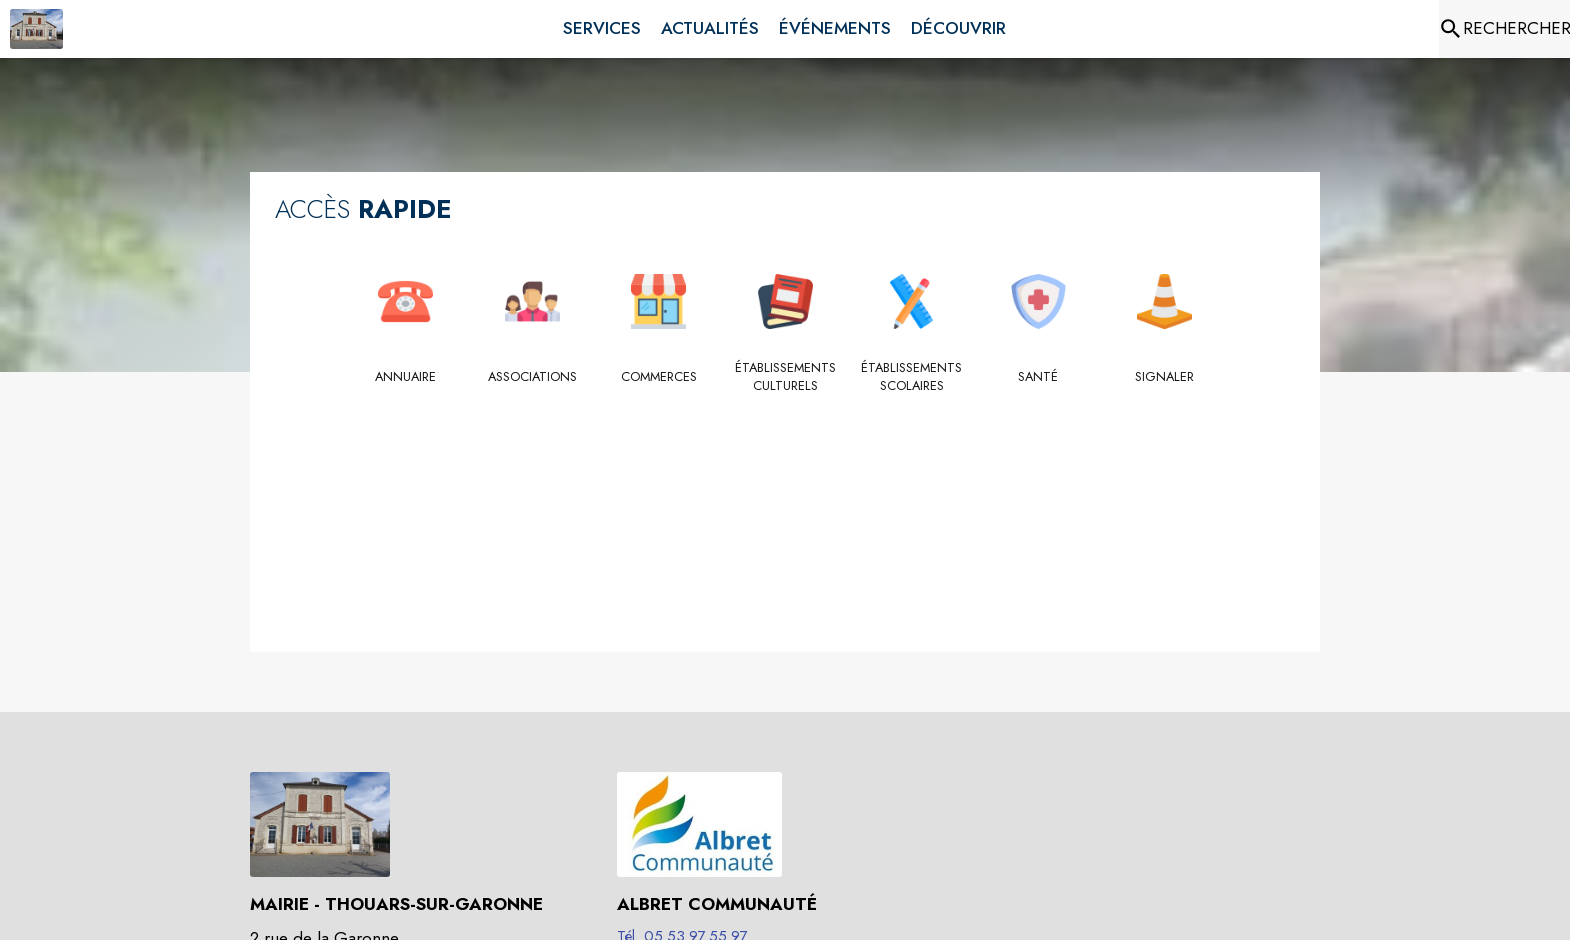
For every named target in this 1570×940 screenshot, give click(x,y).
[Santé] (1038, 377)
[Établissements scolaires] (911, 377)
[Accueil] (36, 29)
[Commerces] (658, 377)
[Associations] (532, 377)
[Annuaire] (405, 377)
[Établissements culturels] (785, 377)
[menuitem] (602, 25)
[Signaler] (1164, 377)
